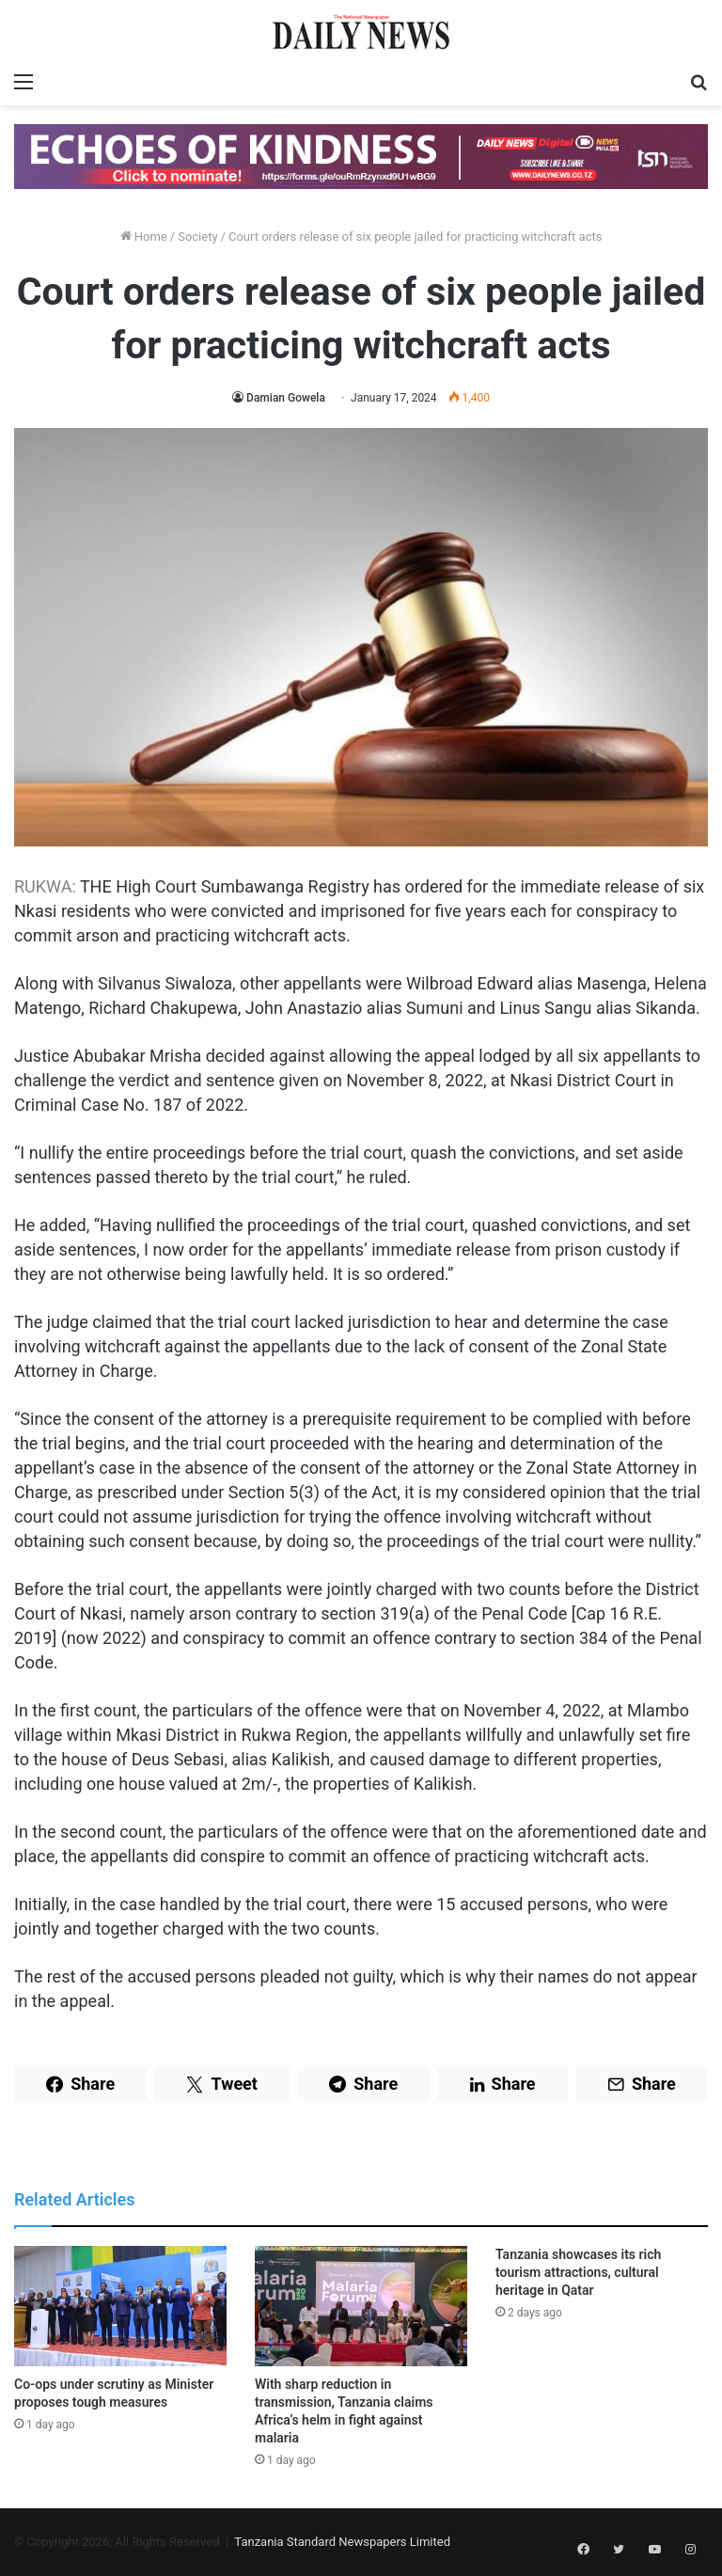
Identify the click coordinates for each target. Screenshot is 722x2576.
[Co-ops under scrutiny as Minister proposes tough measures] (120, 2305)
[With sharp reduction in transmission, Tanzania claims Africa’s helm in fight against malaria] (361, 2305)
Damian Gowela (285, 397)
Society (197, 236)
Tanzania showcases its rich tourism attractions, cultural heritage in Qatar (578, 2272)
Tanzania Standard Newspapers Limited (342, 2542)
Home (143, 236)
